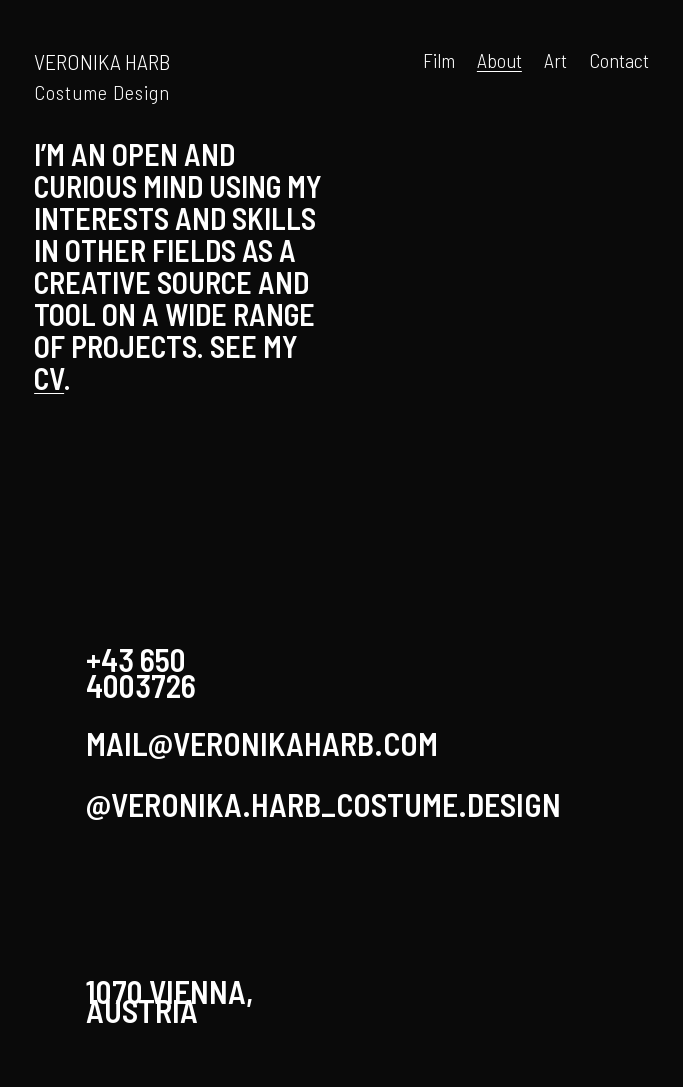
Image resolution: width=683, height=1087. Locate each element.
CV (49, 378)
